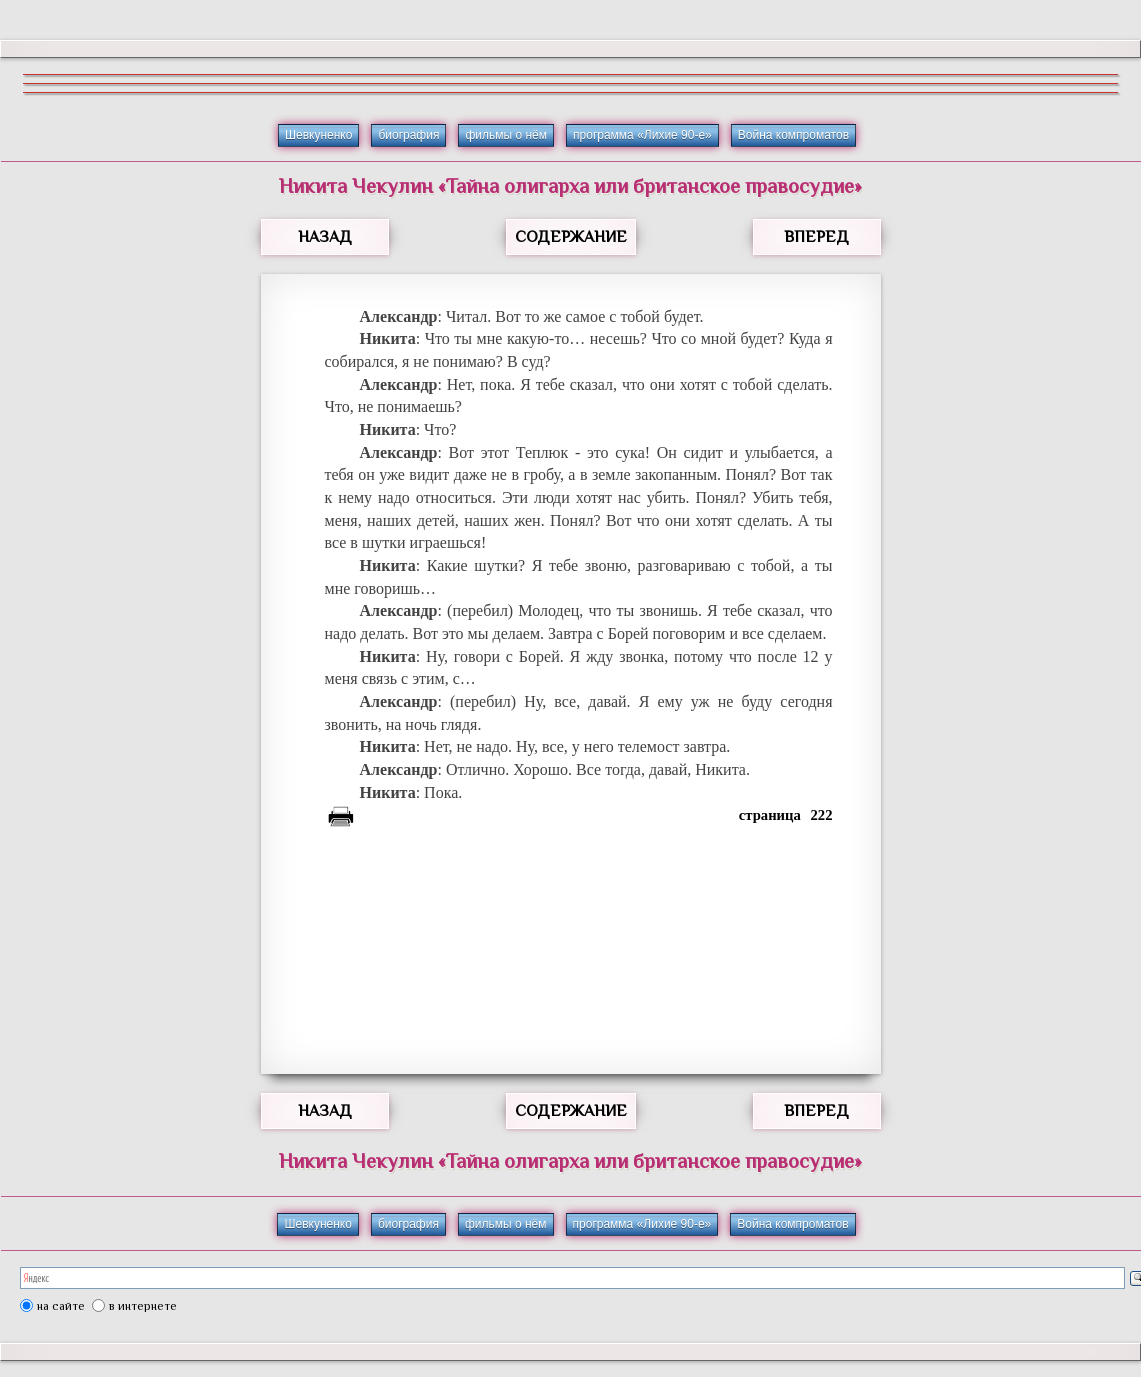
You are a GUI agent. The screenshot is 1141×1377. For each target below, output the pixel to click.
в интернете (143, 1306)
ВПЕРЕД (816, 237)
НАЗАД (325, 237)
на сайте (61, 1306)
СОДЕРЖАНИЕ (571, 237)
